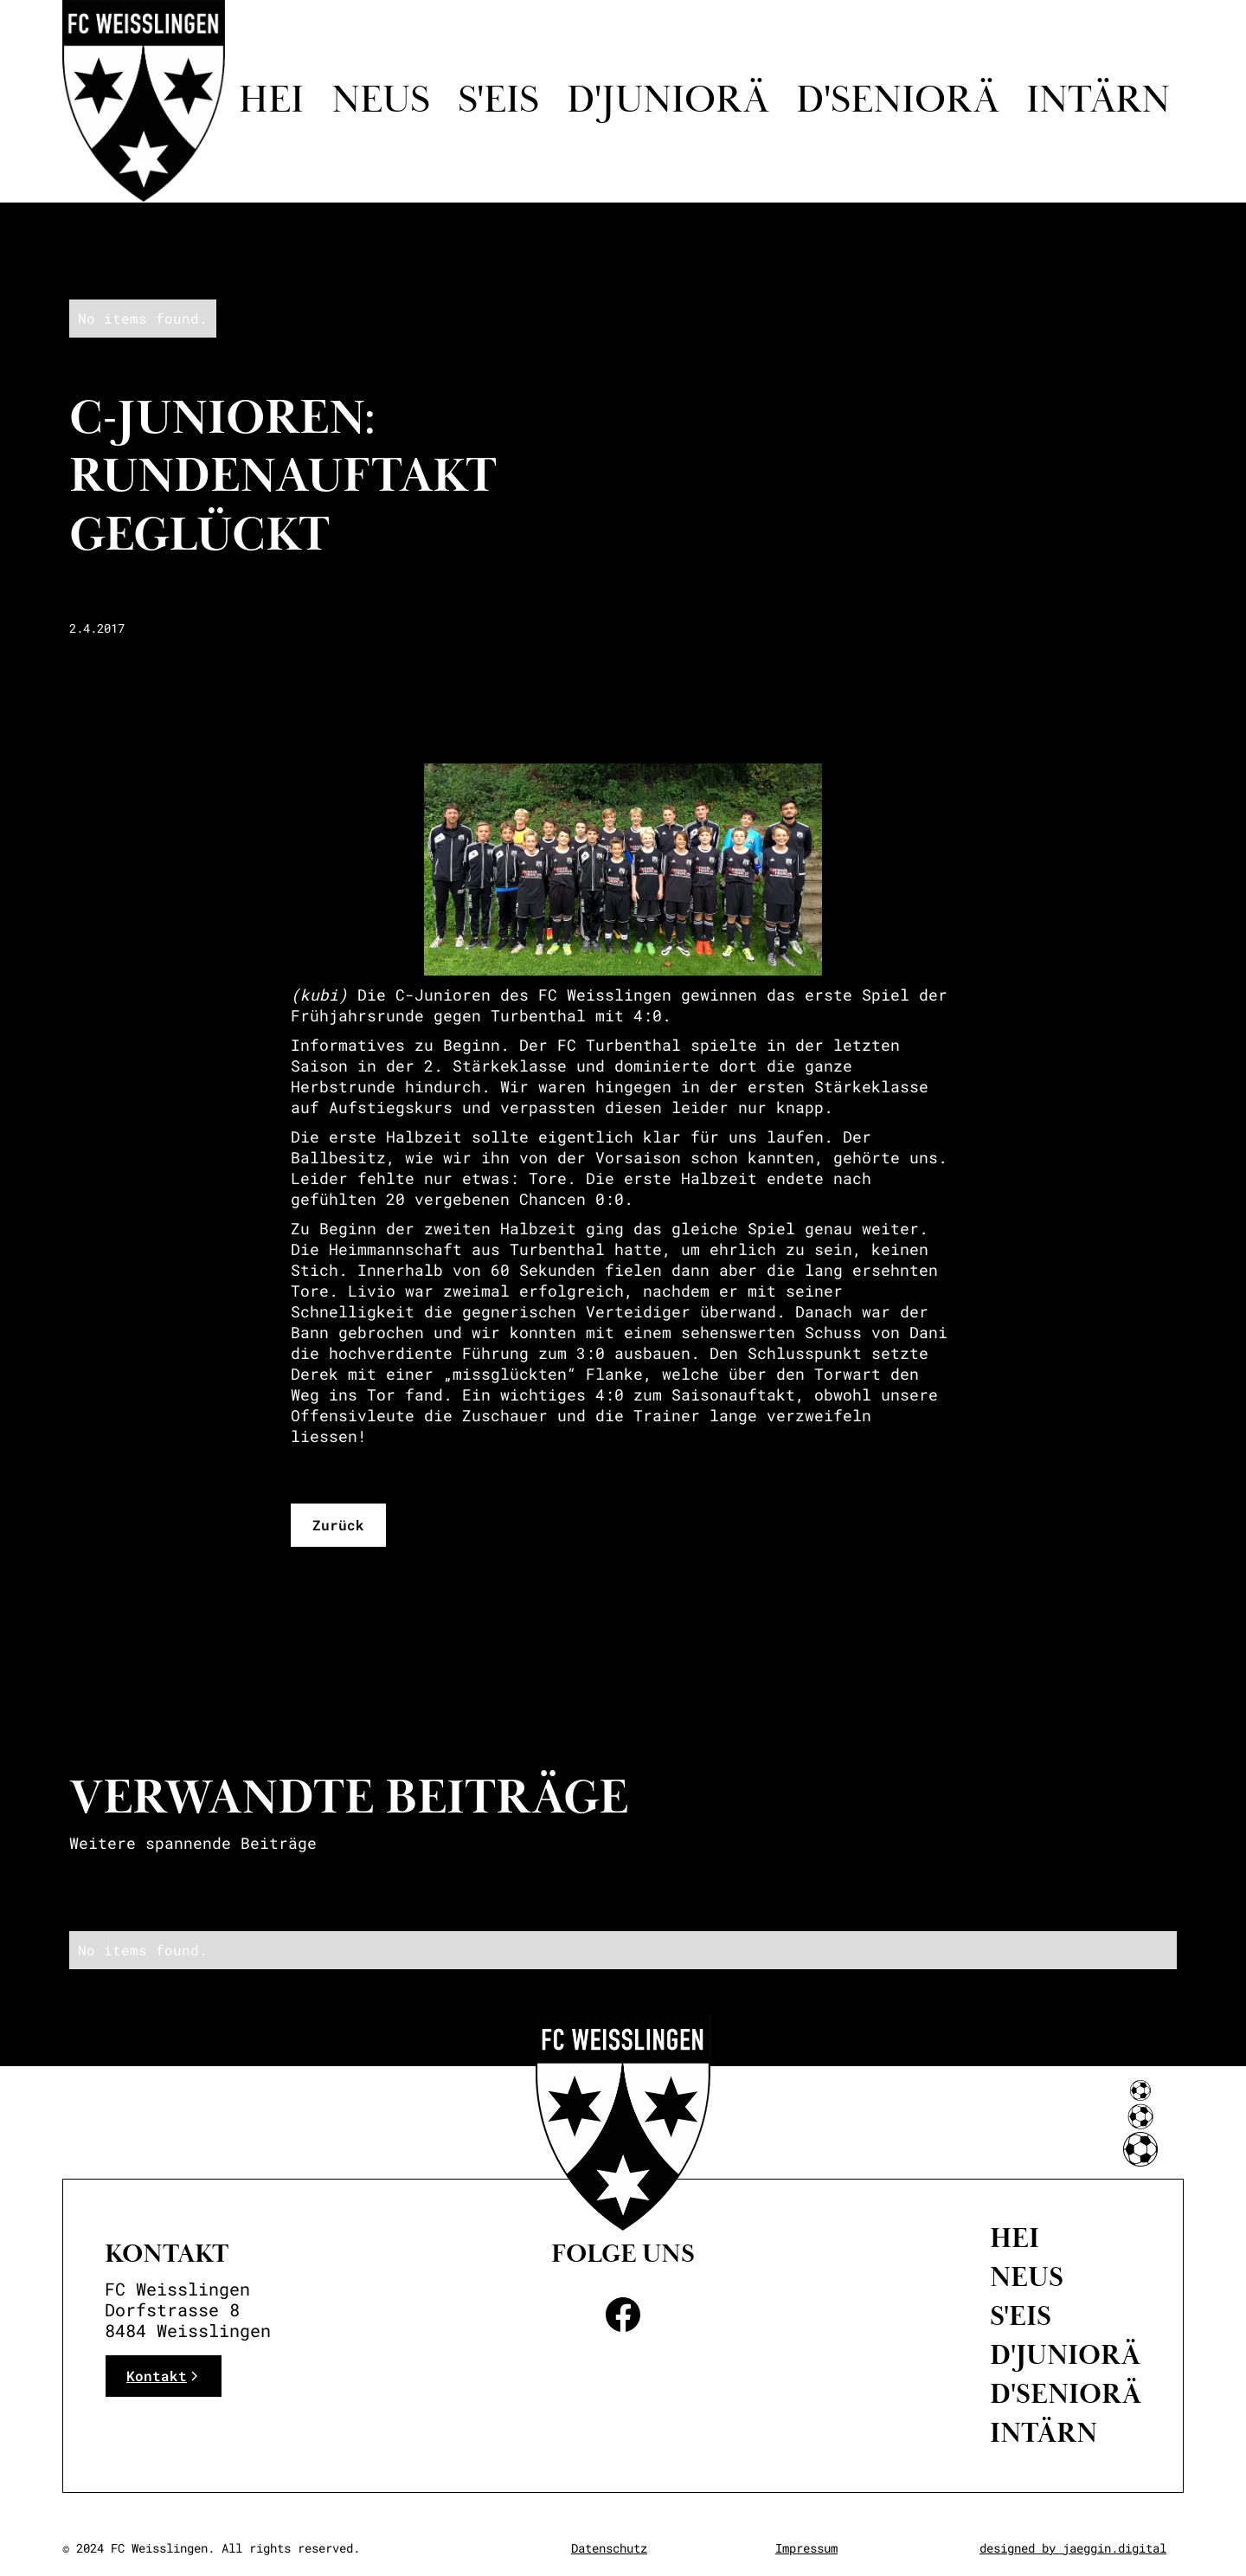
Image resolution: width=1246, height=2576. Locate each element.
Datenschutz (609, 2548)
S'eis (498, 101)
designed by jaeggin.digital (1072, 2548)
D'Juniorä (1065, 2355)
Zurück (338, 1525)
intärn (1098, 101)
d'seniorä (897, 101)
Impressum (806, 2548)
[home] (143, 101)
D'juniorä (667, 101)
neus (1026, 2277)
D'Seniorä (1065, 2394)
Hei (271, 101)
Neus (380, 101)
